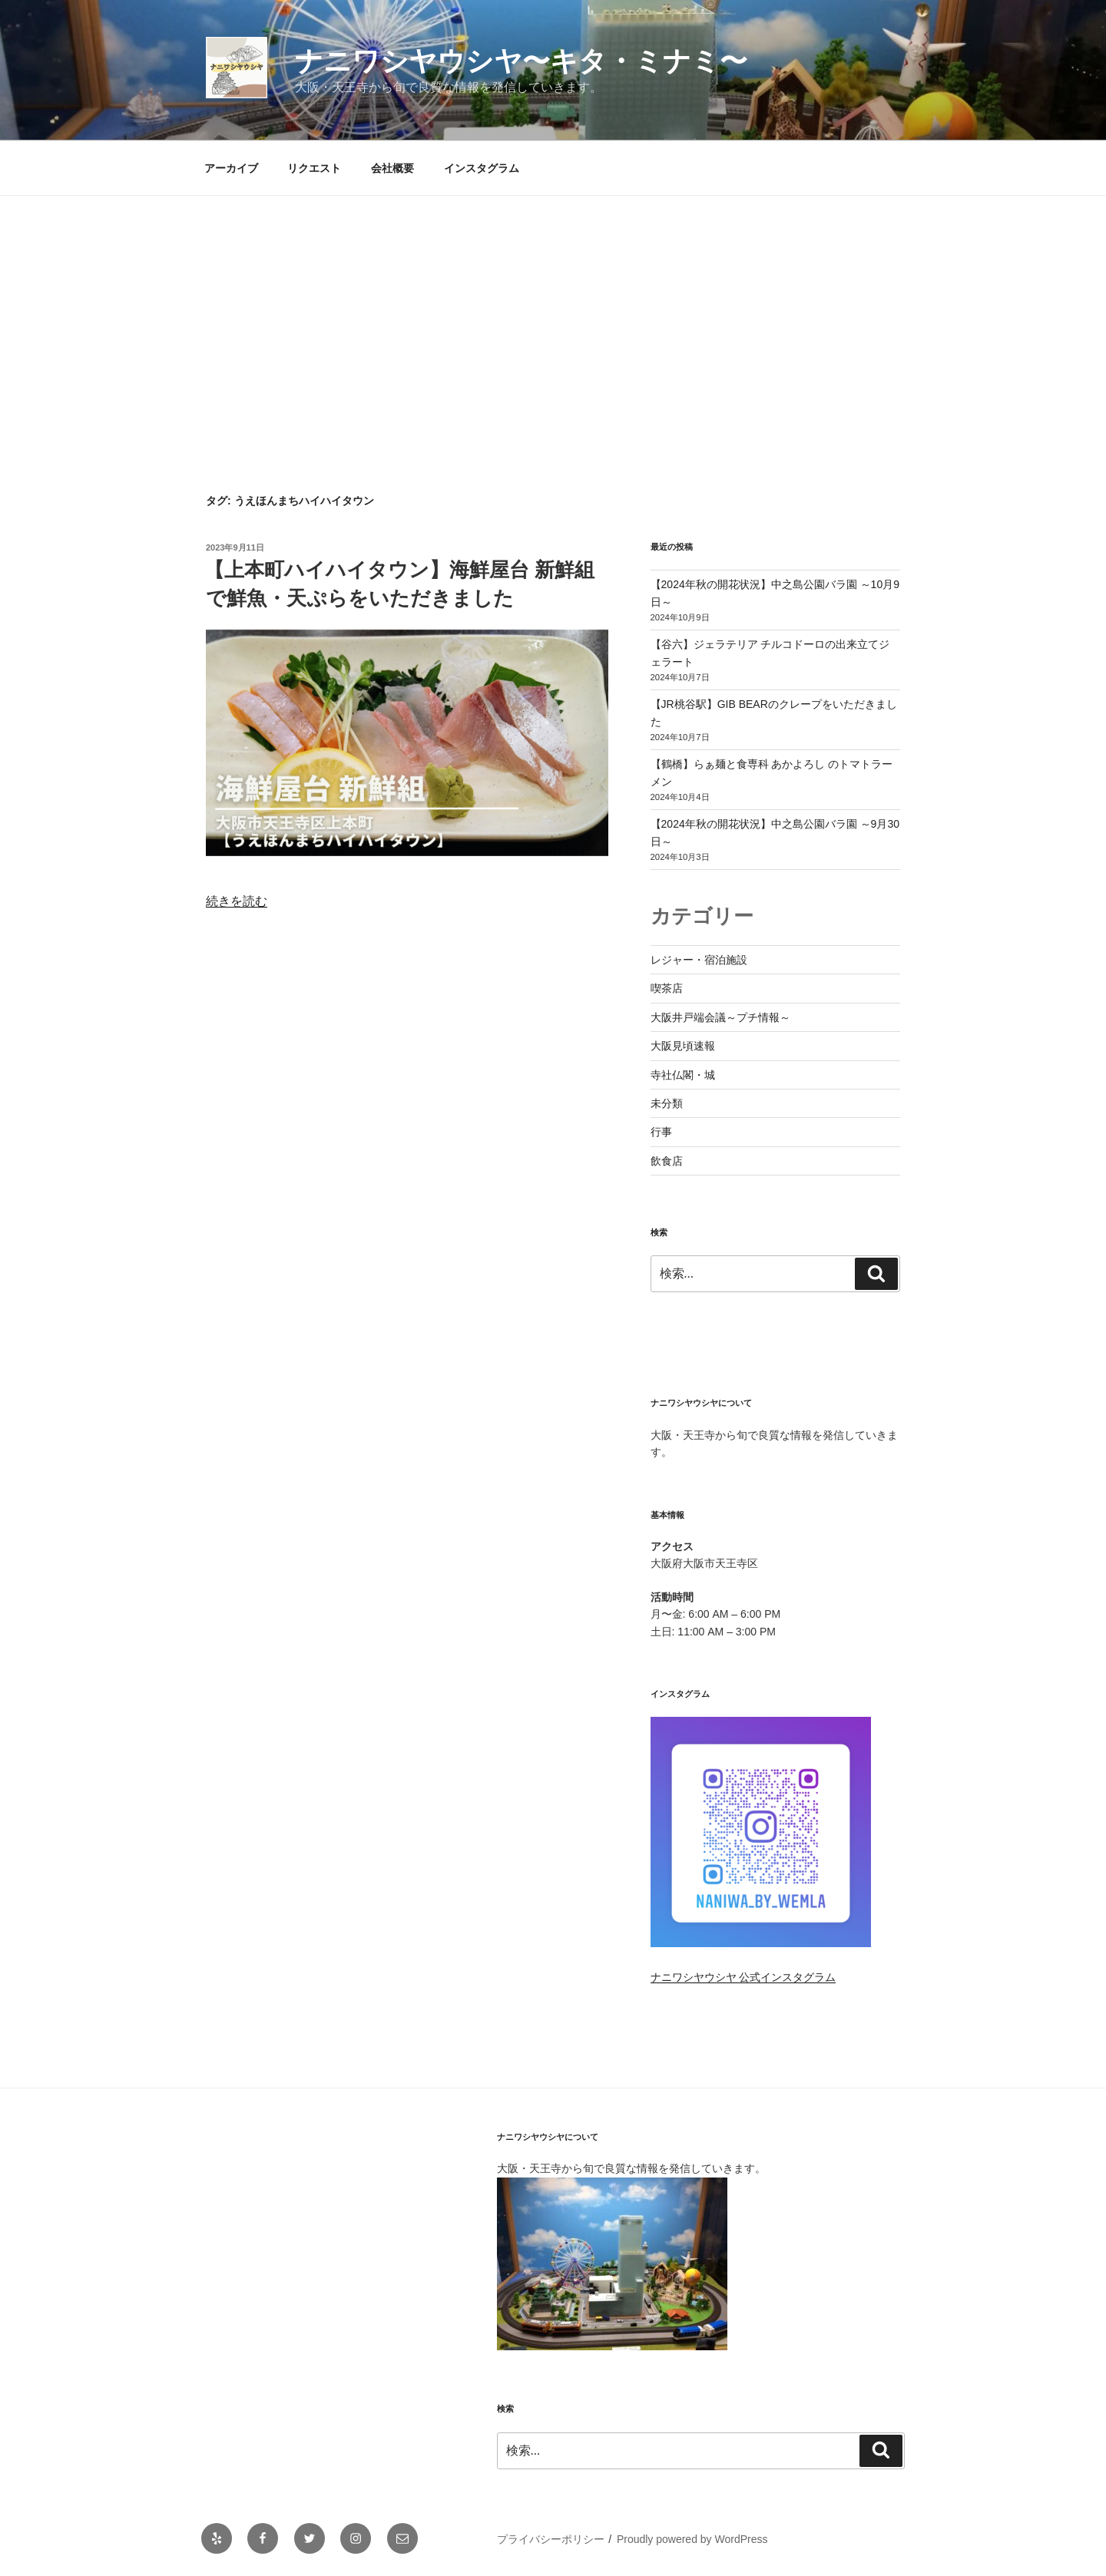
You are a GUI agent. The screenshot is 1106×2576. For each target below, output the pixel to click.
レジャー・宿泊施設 (699, 960)
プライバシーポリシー (550, 2539)
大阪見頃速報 (683, 1046)
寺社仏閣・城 (683, 1075)
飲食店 (667, 1161)
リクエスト (314, 168)
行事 (661, 1132)
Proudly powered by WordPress (692, 2539)
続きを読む (236, 901)
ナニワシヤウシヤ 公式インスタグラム (743, 1977)
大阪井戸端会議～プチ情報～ (720, 1017)
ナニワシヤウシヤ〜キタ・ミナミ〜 (521, 61)
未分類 (667, 1103)
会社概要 (392, 168)
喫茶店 (667, 988)
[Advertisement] (553, 310)
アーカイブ (231, 168)
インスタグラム (481, 168)
